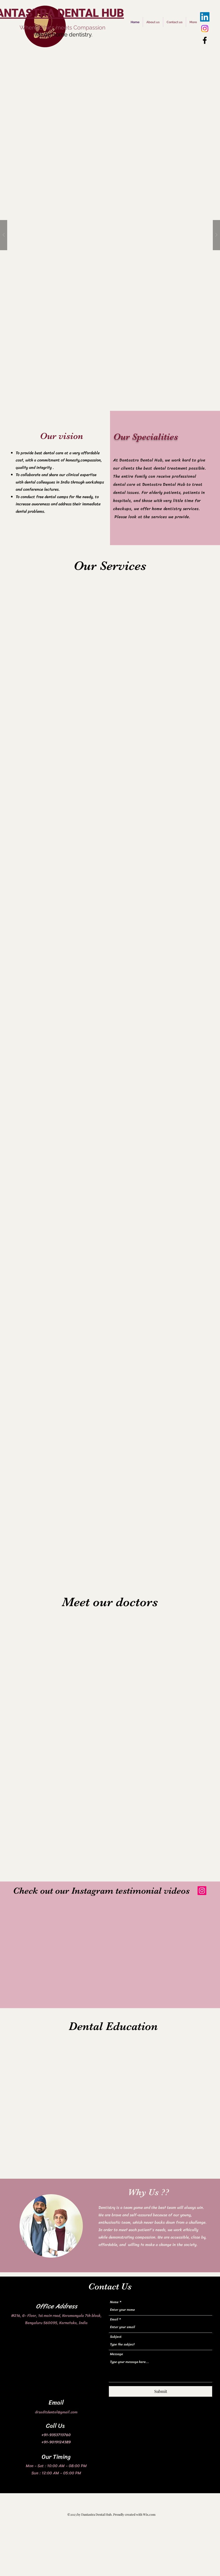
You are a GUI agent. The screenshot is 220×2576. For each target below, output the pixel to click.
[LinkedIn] (204, 17)
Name (114, 2302)
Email (114, 2319)
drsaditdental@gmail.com (56, 2412)
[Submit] (160, 2391)
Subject (116, 2336)
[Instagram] (204, 28)
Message (116, 2354)
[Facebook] (204, 40)
